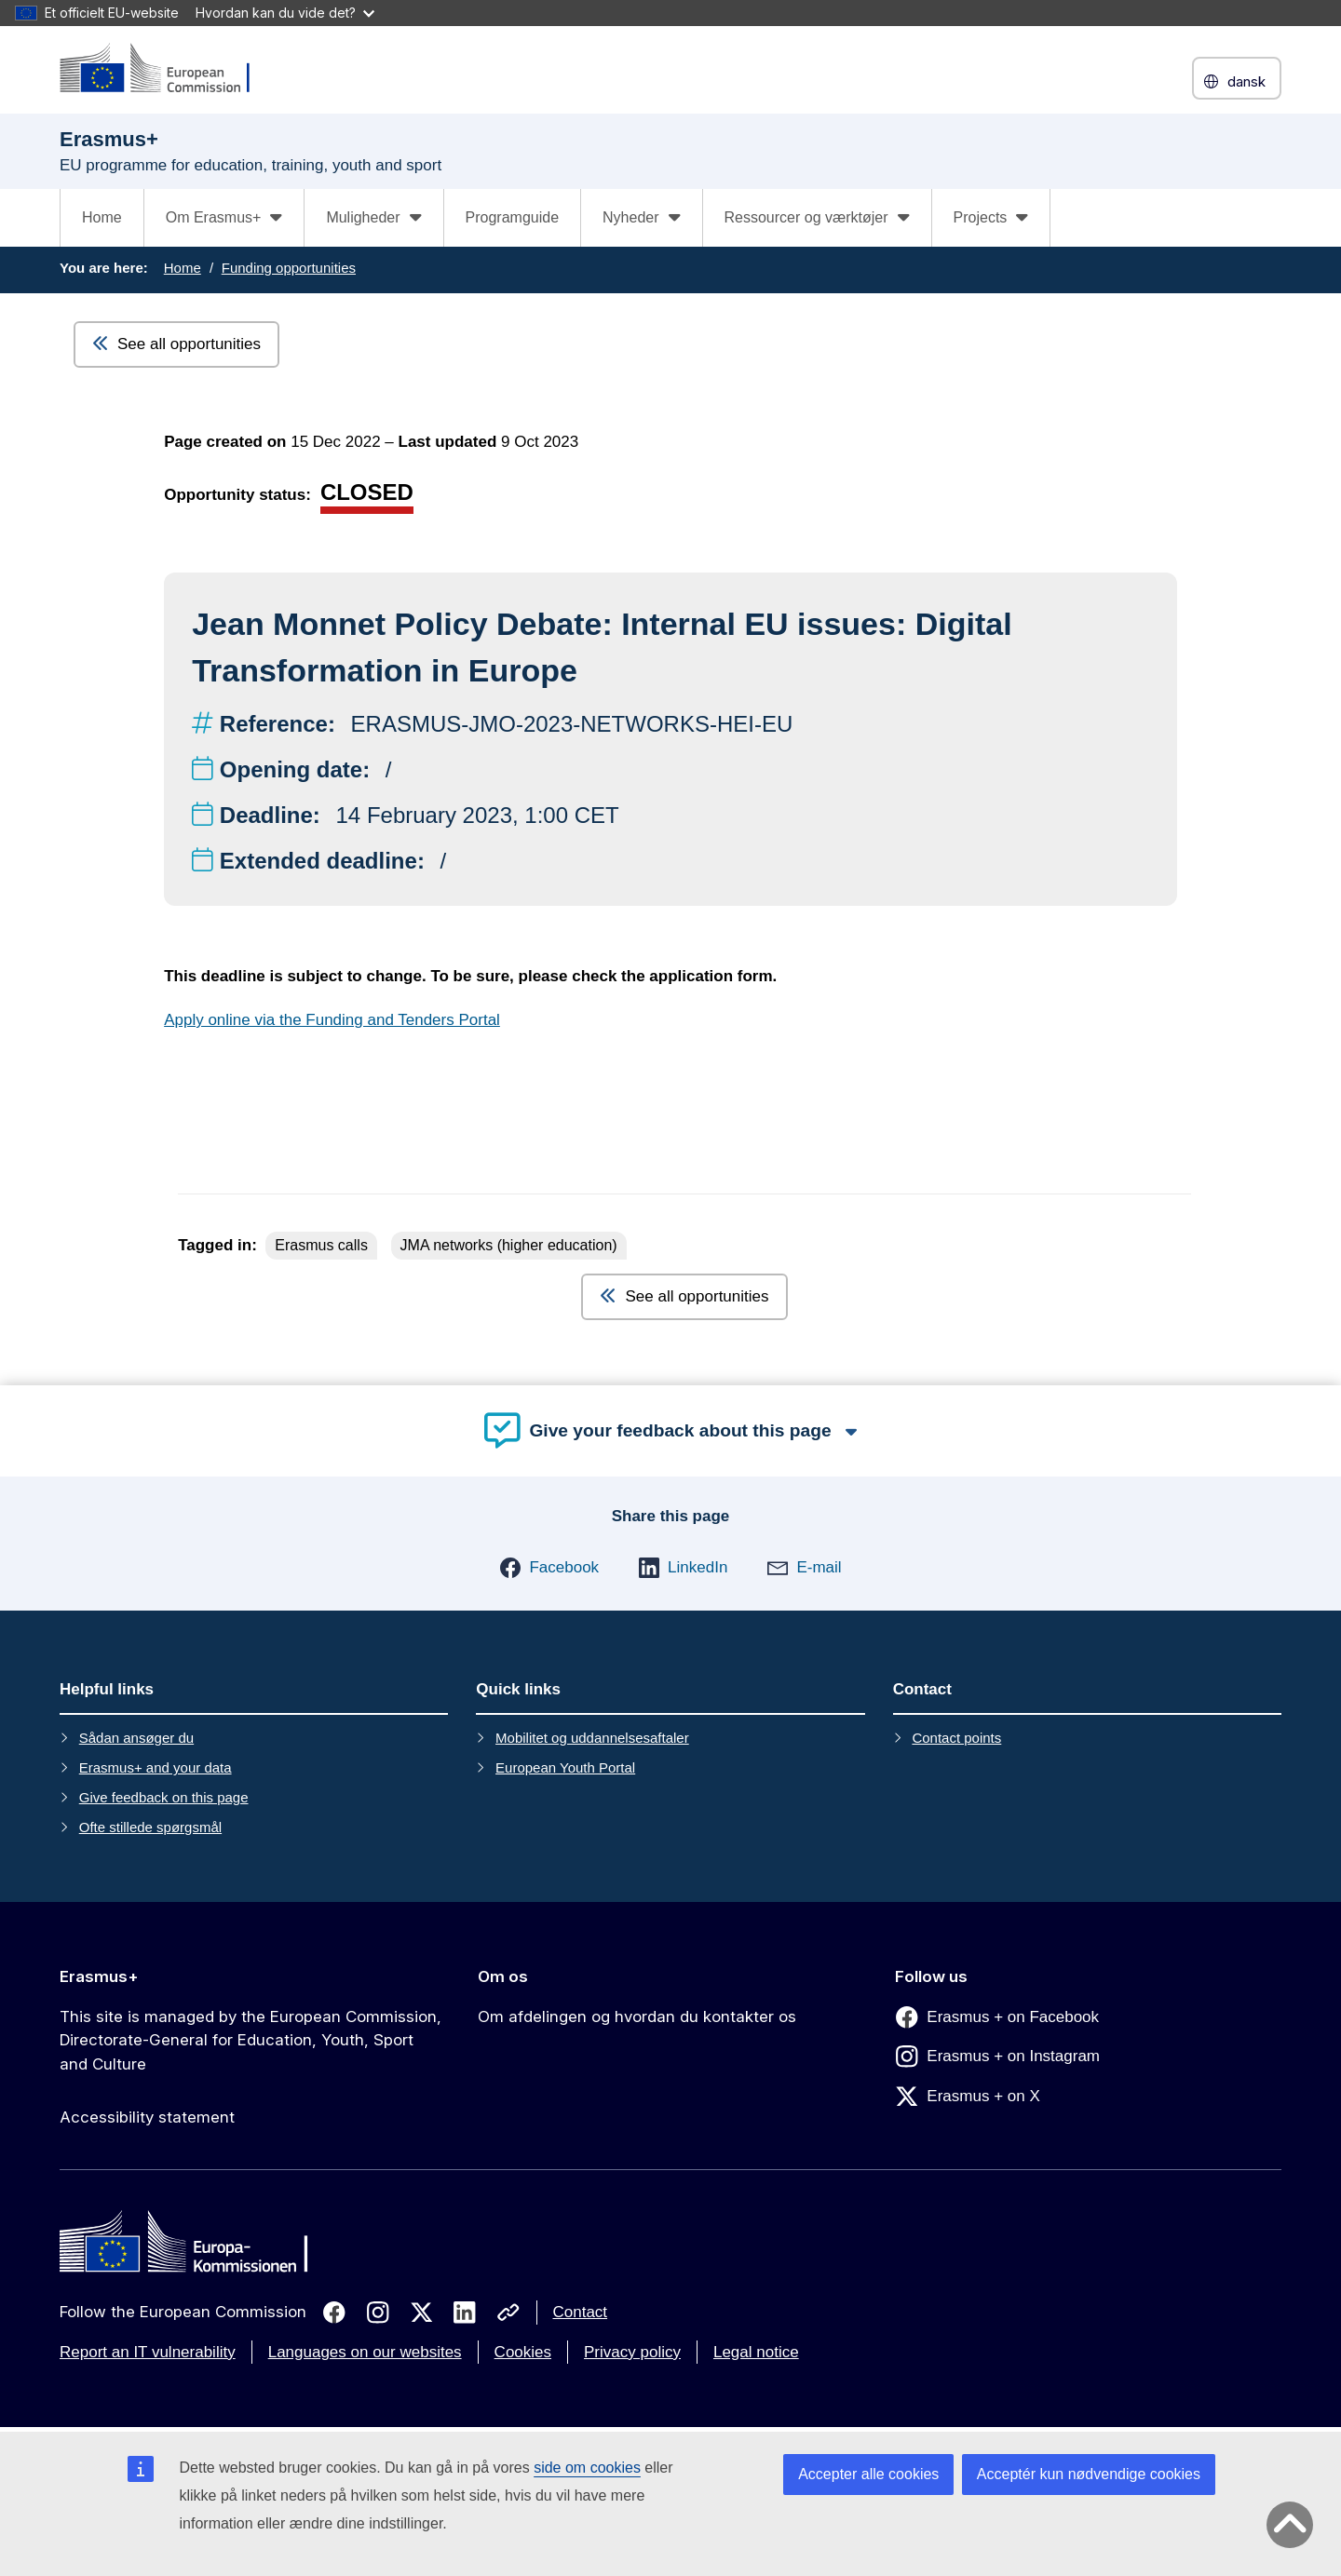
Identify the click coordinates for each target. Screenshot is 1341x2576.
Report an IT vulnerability (148, 2352)
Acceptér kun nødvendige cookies (1088, 2474)
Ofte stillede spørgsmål (150, 1827)
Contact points (956, 1738)
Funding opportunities (289, 268)
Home (102, 217)
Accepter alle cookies (868, 2474)
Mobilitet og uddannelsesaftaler (592, 1738)
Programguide (513, 217)
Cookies (522, 2352)
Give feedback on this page (164, 1797)
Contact (580, 2312)
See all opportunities (176, 344)
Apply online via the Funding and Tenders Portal (332, 1020)
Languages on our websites (365, 2352)
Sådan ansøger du (136, 1738)
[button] (549, 1568)
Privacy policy (632, 2352)
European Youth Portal (565, 1767)
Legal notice (756, 2352)
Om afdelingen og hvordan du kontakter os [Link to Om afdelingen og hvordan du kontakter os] (637, 2016)
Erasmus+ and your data (155, 1767)
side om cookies (587, 2467)
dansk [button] (1237, 81)
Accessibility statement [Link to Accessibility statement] (147, 2117)
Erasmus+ (99, 1976)
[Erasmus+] (167, 69)
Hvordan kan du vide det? (285, 12)
